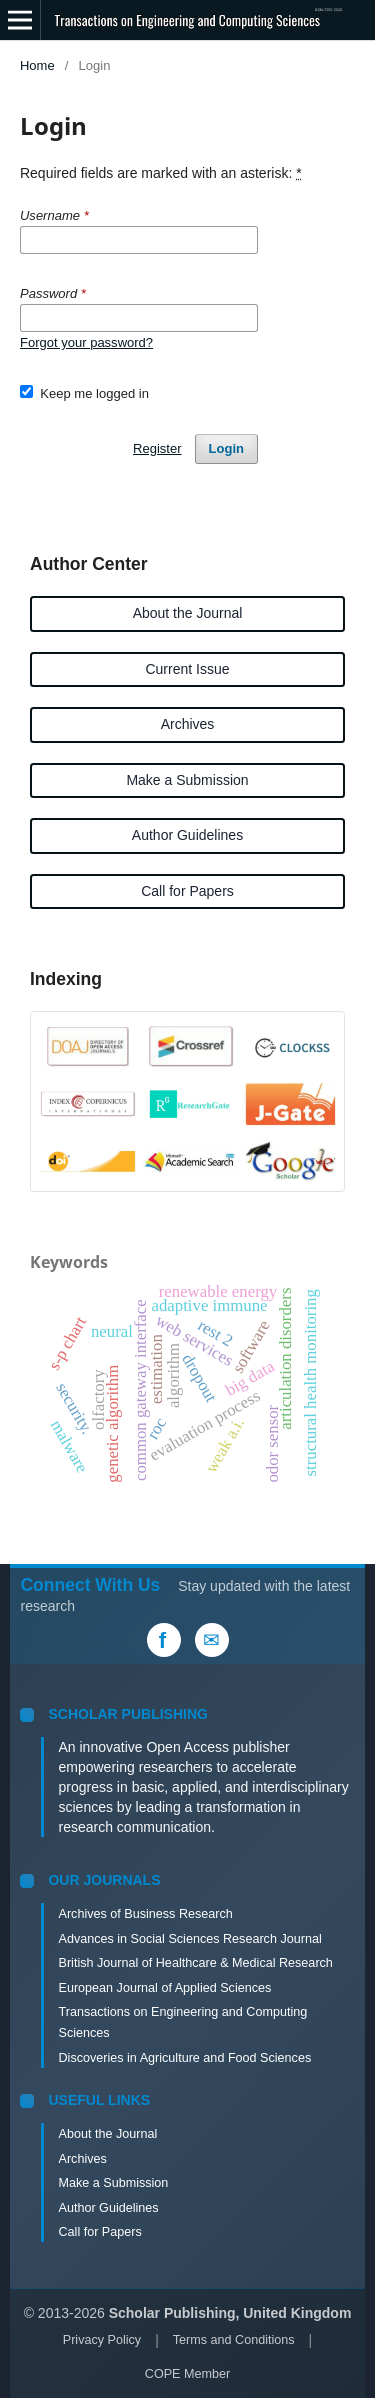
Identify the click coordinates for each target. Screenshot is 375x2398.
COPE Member (187, 2374)
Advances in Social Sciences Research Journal (189, 1939)
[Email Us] (212, 1640)
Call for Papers (187, 891)
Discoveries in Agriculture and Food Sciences (184, 2058)
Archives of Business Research (145, 1914)
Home (37, 65)
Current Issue (187, 669)
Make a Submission (187, 780)
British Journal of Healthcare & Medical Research (195, 1963)
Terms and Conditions (234, 2340)
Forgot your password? (86, 342)
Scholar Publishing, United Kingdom (230, 2313)
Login (226, 448)
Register (157, 448)
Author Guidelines (187, 835)
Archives (188, 724)
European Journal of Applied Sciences (164, 1988)
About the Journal (188, 613)
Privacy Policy (102, 2340)
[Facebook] (164, 1640)
